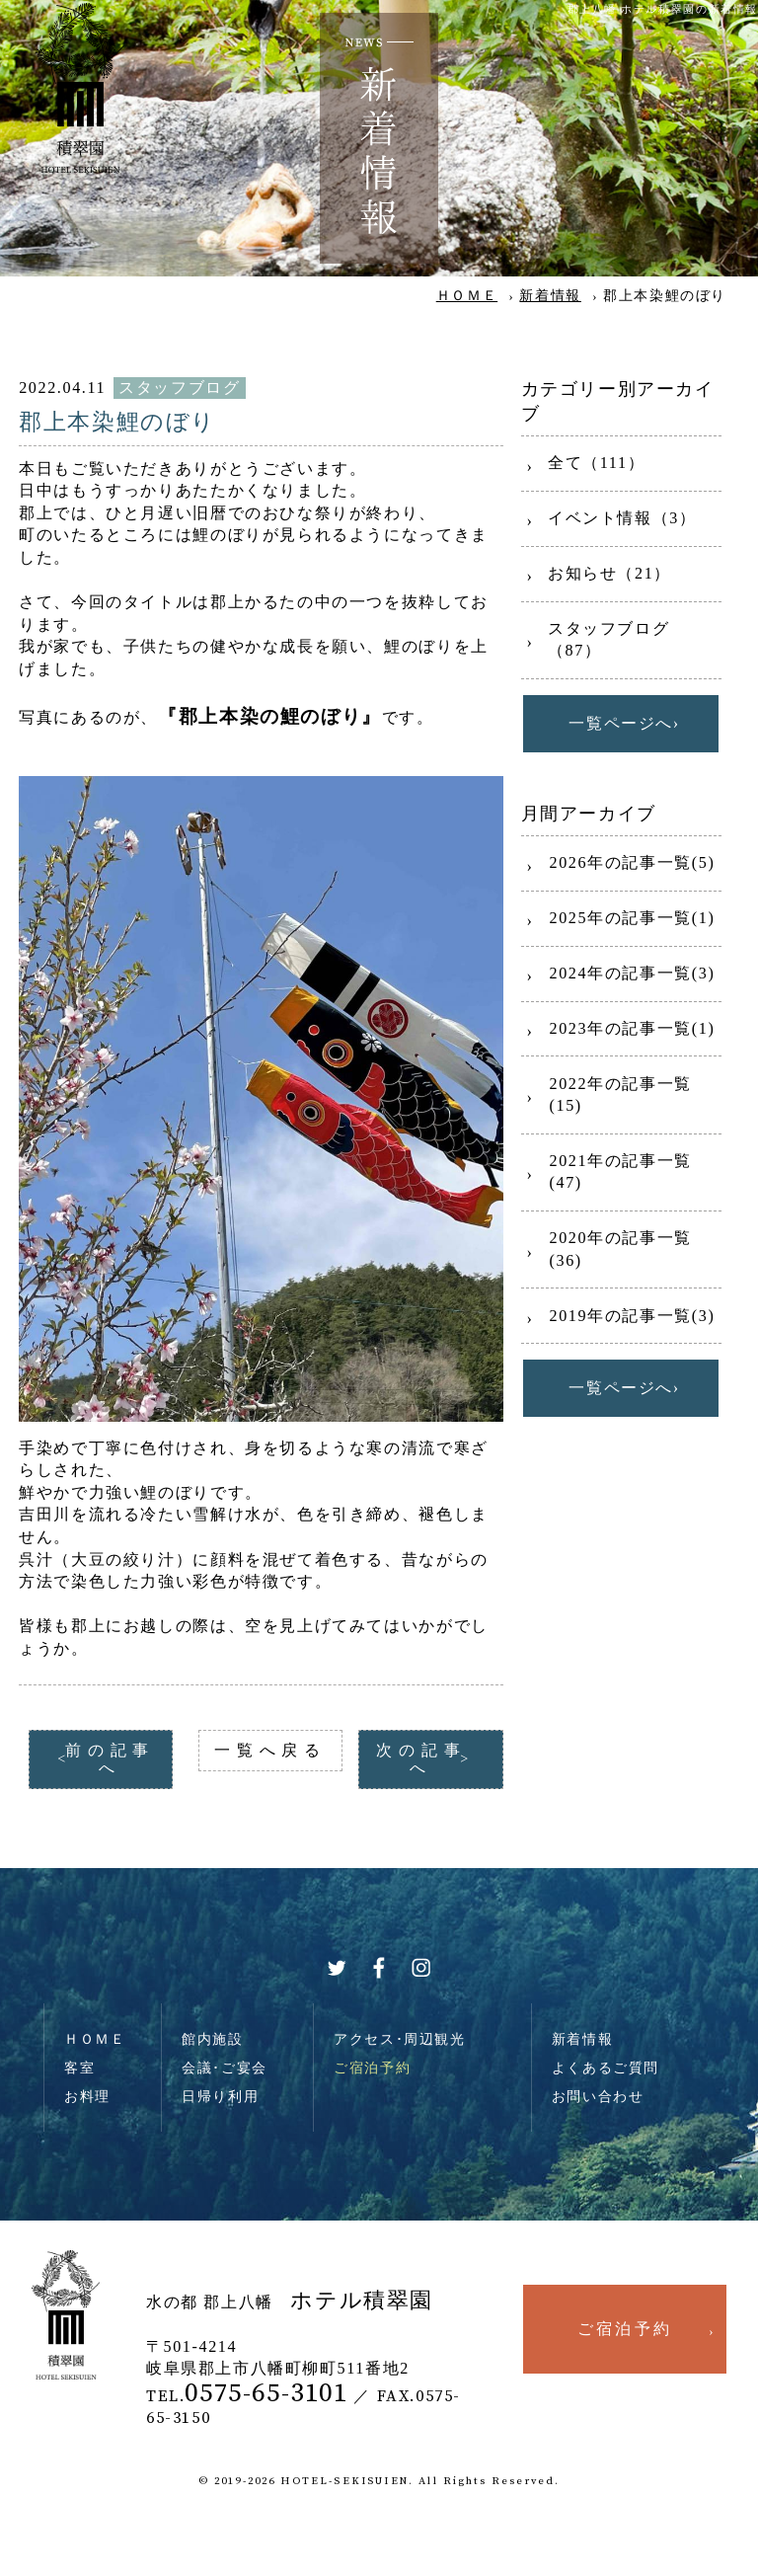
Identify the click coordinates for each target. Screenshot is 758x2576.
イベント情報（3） (622, 517)
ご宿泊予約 (372, 2067)
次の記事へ (421, 1759)
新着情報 (549, 295)
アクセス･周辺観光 (400, 2039)
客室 (79, 2067)
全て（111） (596, 462)
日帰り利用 (220, 2096)
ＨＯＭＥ (466, 295)
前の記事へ (110, 1759)
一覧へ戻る (270, 1750)
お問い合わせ (598, 2096)
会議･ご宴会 (224, 2067)
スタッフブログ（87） (608, 640)
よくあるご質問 (605, 2067)
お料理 (87, 2096)
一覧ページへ (620, 723)
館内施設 (212, 2039)
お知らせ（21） (609, 573)
